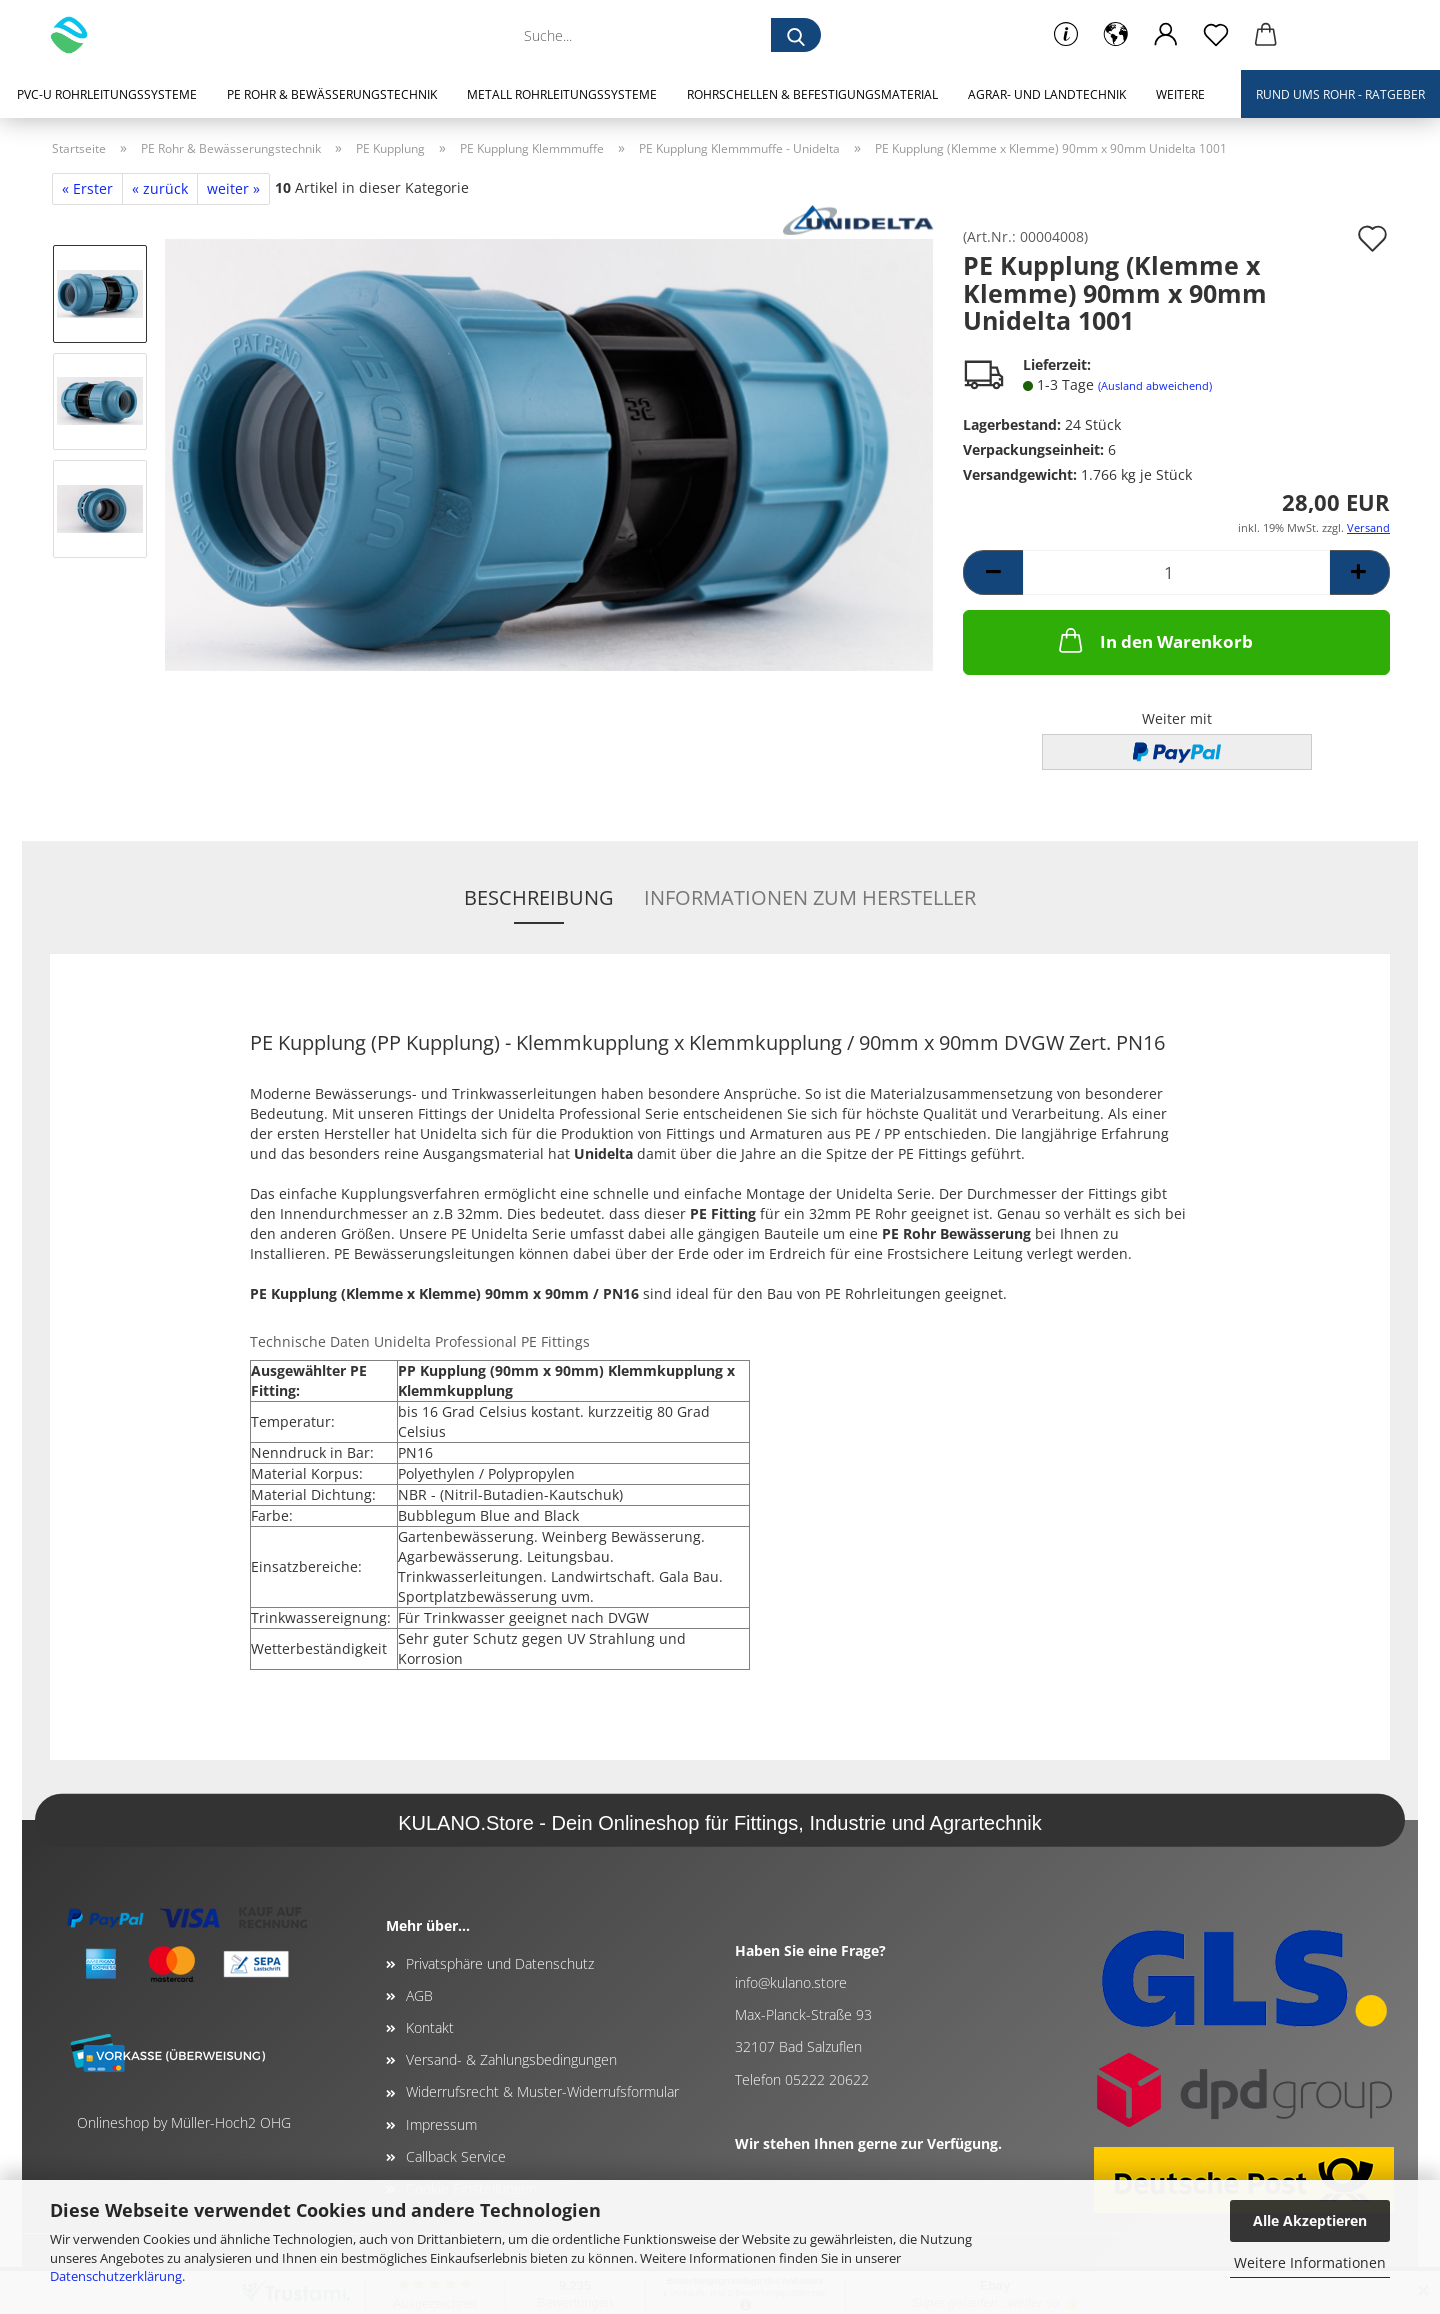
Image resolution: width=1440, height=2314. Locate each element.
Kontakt (430, 2027)
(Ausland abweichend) (1155, 385)
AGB (419, 1995)
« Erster (87, 188)
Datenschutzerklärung (116, 2276)
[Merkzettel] (1216, 35)
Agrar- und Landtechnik (1047, 94)
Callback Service (456, 2156)
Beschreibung (539, 897)
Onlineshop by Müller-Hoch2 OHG (184, 2122)
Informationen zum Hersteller (810, 897)
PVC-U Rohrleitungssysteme (107, 94)
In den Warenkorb (1154, 640)
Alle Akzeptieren (1310, 2220)
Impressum (441, 2124)
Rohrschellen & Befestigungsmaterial (812, 94)
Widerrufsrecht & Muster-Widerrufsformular (542, 2091)
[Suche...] (796, 35)
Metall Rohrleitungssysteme (562, 94)
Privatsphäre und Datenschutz (500, 1963)
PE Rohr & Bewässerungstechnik (332, 94)
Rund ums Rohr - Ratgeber (1340, 94)
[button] (1116, 35)
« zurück (160, 188)
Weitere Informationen (1310, 2262)
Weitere (1180, 94)
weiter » (233, 188)
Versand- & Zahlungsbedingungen (511, 2059)
